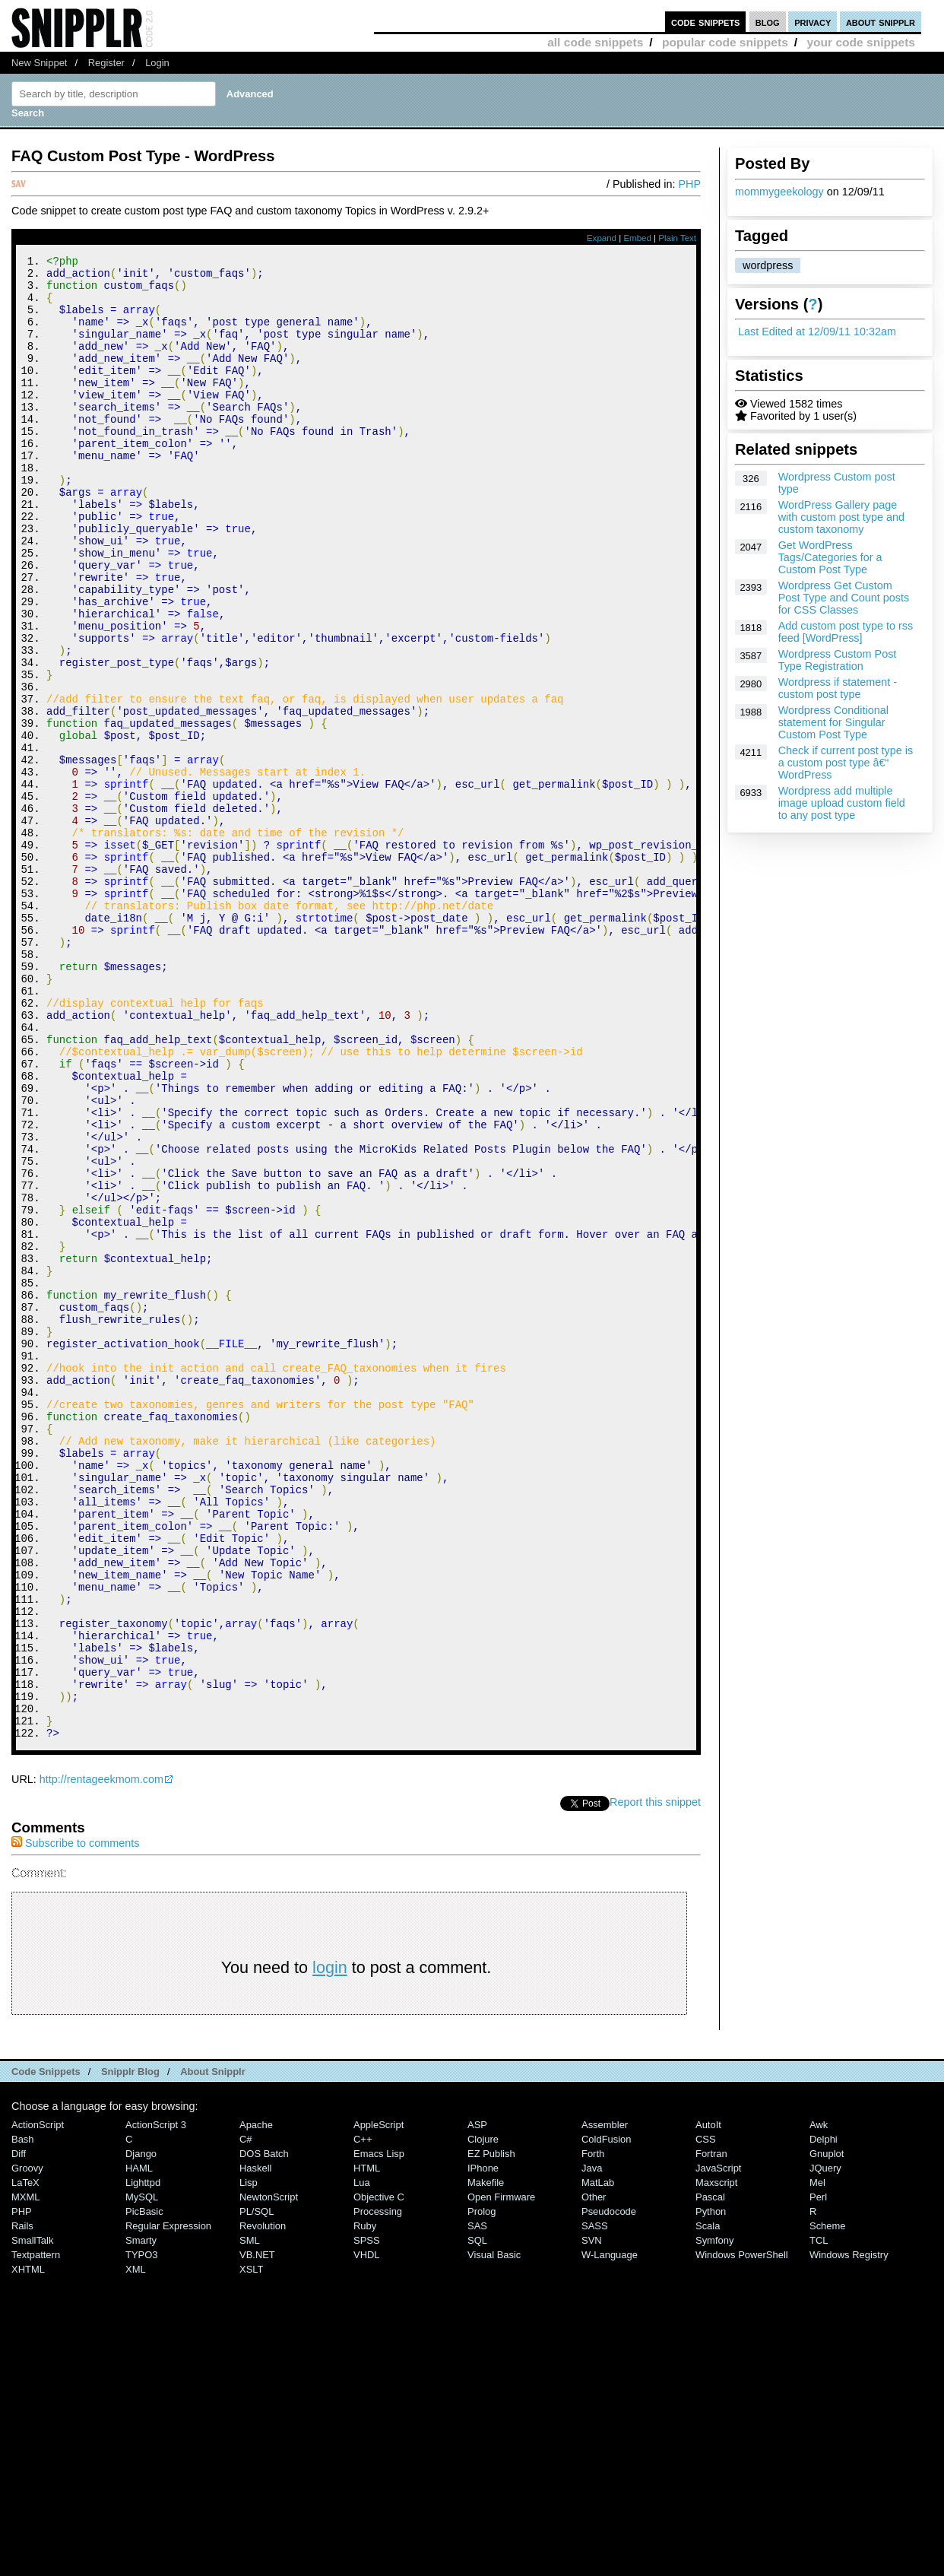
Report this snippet (655, 2080)
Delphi (823, 2417)
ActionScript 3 (155, 2403)
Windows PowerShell (741, 2533)
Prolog (481, 2489)
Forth (592, 2432)
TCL (818, 2518)
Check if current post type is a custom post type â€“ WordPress (846, 762)
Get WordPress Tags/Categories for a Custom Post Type (830, 557)
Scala (707, 2504)
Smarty (141, 2518)
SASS (594, 2504)
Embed (637, 238)
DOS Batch (264, 2432)
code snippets (705, 21)
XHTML (28, 2547)
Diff (18, 2432)
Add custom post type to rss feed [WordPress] (846, 632)
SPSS (366, 2518)
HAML (139, 2446)
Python (710, 2489)
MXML (25, 2475)
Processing (377, 2489)
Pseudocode (608, 2489)
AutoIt (708, 2403)
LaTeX (25, 2461)
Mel (817, 2461)
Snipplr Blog (130, 2350)
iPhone (483, 2446)
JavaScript (718, 2446)
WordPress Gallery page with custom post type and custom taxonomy (841, 517)
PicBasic (144, 2489)
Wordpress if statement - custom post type (837, 688)
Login (157, 62)
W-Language (609, 2533)
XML (135, 2547)
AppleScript (378, 2403)
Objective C (378, 2475)
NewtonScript (268, 2475)
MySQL (141, 2475)
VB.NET (257, 2533)
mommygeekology (779, 192)
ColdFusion (606, 2417)
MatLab (597, 2461)
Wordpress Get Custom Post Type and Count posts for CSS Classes (844, 597)
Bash (22, 2417)
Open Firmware (501, 2475)
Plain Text (677, 238)
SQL (477, 2518)
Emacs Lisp (378, 2432)
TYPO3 (141, 2533)
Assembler (604, 2403)
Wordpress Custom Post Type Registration (837, 660)
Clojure (483, 2417)
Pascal (710, 2475)
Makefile (485, 2461)
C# (245, 2417)
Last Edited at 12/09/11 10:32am (817, 331)
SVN (591, 2518)
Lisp (248, 2461)
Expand (601, 238)
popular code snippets (725, 42)
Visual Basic (494, 2533)
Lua (361, 2461)
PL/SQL (256, 2489)
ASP (477, 2403)
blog (768, 21)
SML (249, 2518)
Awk (818, 2403)
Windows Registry (849, 2533)
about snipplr (880, 21)
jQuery (825, 2446)
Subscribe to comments (75, 2121)
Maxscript (716, 2461)
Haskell (255, 2446)
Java (591, 2446)
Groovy (27, 2446)
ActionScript (37, 2403)
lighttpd (142, 2461)
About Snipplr (213, 2350)
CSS (705, 2417)
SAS (477, 2504)
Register (106, 62)
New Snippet (39, 62)
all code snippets (595, 42)
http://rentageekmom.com (101, 2057)
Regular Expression (168, 2504)
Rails (22, 2504)
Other (593, 2475)
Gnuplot (826, 2432)
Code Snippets (46, 2350)
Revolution (262, 2504)
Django (141, 2432)
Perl (818, 2475)
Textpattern (35, 2533)
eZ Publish (491, 2432)
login (329, 2245)
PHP (689, 184)
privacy (812, 21)
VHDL (366, 2533)
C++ (362, 2417)
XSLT (251, 2547)
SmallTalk (32, 2518)
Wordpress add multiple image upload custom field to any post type (841, 803)
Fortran (711, 2432)
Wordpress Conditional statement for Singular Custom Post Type (833, 722)
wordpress (768, 265)
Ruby (364, 2504)
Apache (256, 2403)
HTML (366, 2446)
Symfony (714, 2518)
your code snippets (860, 42)
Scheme (827, 2504)
